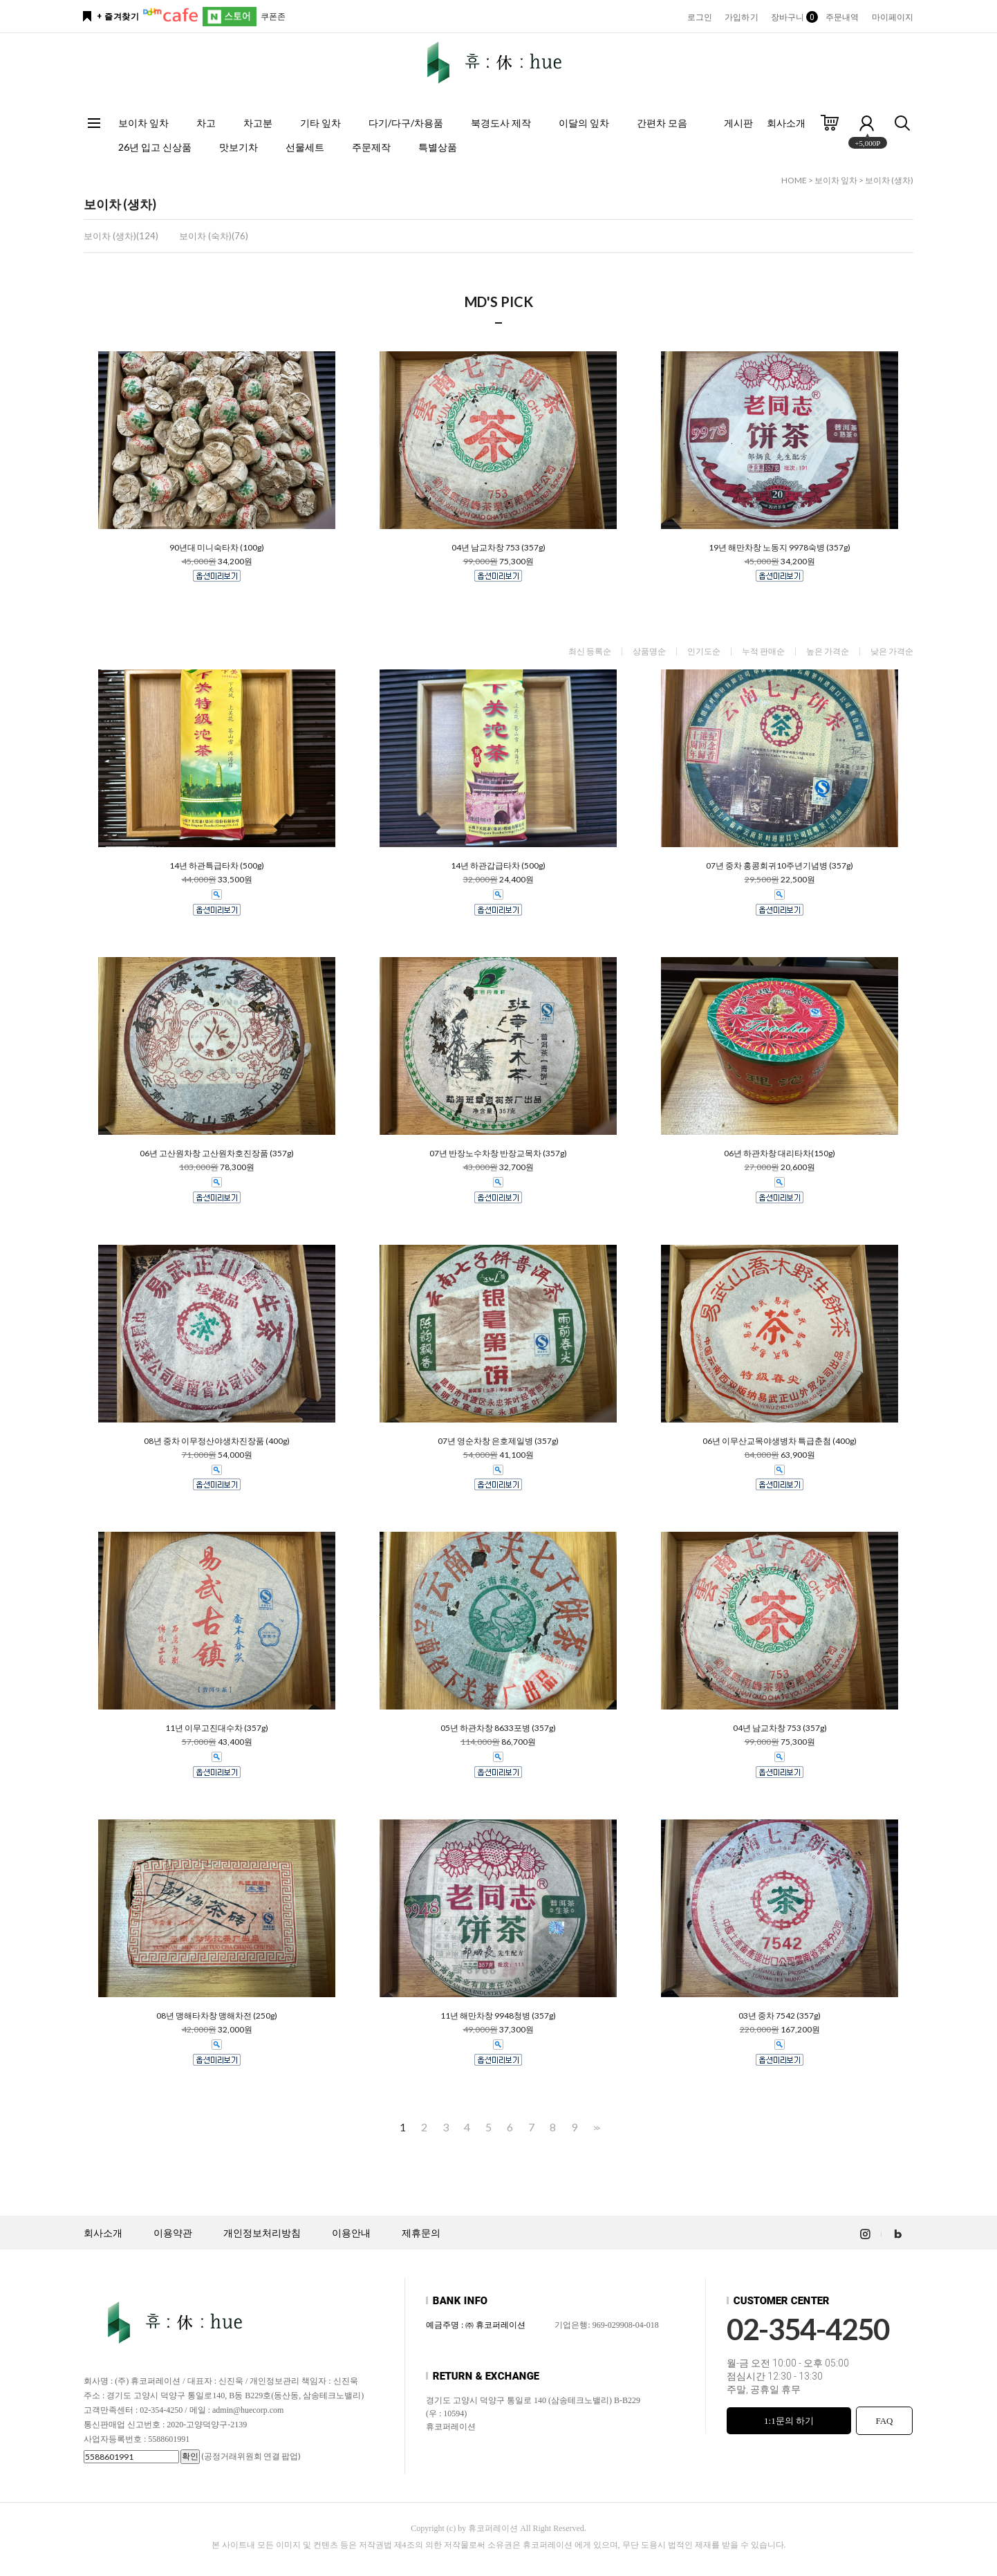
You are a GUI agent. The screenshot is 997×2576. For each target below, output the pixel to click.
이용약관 (172, 2233)
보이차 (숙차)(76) (213, 235)
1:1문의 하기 (789, 2421)
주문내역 (842, 17)
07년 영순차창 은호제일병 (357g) (498, 1441)
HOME (794, 180)
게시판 (738, 123)
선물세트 (305, 147)
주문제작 (371, 147)
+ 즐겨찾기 (118, 16)
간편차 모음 (662, 123)
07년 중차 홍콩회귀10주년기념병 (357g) (779, 866)
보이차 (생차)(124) (121, 235)
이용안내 (351, 2233)
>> (595, 2127)
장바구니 (792, 17)
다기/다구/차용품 (406, 123)
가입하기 (741, 17)
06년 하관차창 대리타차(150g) (779, 1153)
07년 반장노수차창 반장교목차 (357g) (498, 1153)
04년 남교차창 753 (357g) (498, 548)
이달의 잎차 (584, 123)
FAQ (884, 2421)
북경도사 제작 (501, 123)
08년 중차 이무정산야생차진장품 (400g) (217, 1441)
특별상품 (437, 147)
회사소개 (786, 123)
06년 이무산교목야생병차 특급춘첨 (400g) (779, 1441)
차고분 (257, 123)
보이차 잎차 (143, 123)
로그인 (699, 17)
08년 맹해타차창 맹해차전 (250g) (216, 2016)
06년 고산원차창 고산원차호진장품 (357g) (217, 1153)
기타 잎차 (320, 123)
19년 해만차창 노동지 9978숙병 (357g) (779, 548)
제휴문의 (421, 2233)
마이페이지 (893, 17)
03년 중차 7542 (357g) (779, 2016)
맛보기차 (238, 147)
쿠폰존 (273, 16)
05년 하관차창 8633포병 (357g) (498, 1728)
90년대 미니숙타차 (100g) (216, 548)
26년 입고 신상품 (155, 147)
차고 (206, 123)
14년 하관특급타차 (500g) (216, 866)
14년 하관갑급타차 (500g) (498, 866)
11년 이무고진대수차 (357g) (216, 1728)
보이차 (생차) (889, 180)
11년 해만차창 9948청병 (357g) (498, 2016)
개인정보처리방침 (262, 2233)
